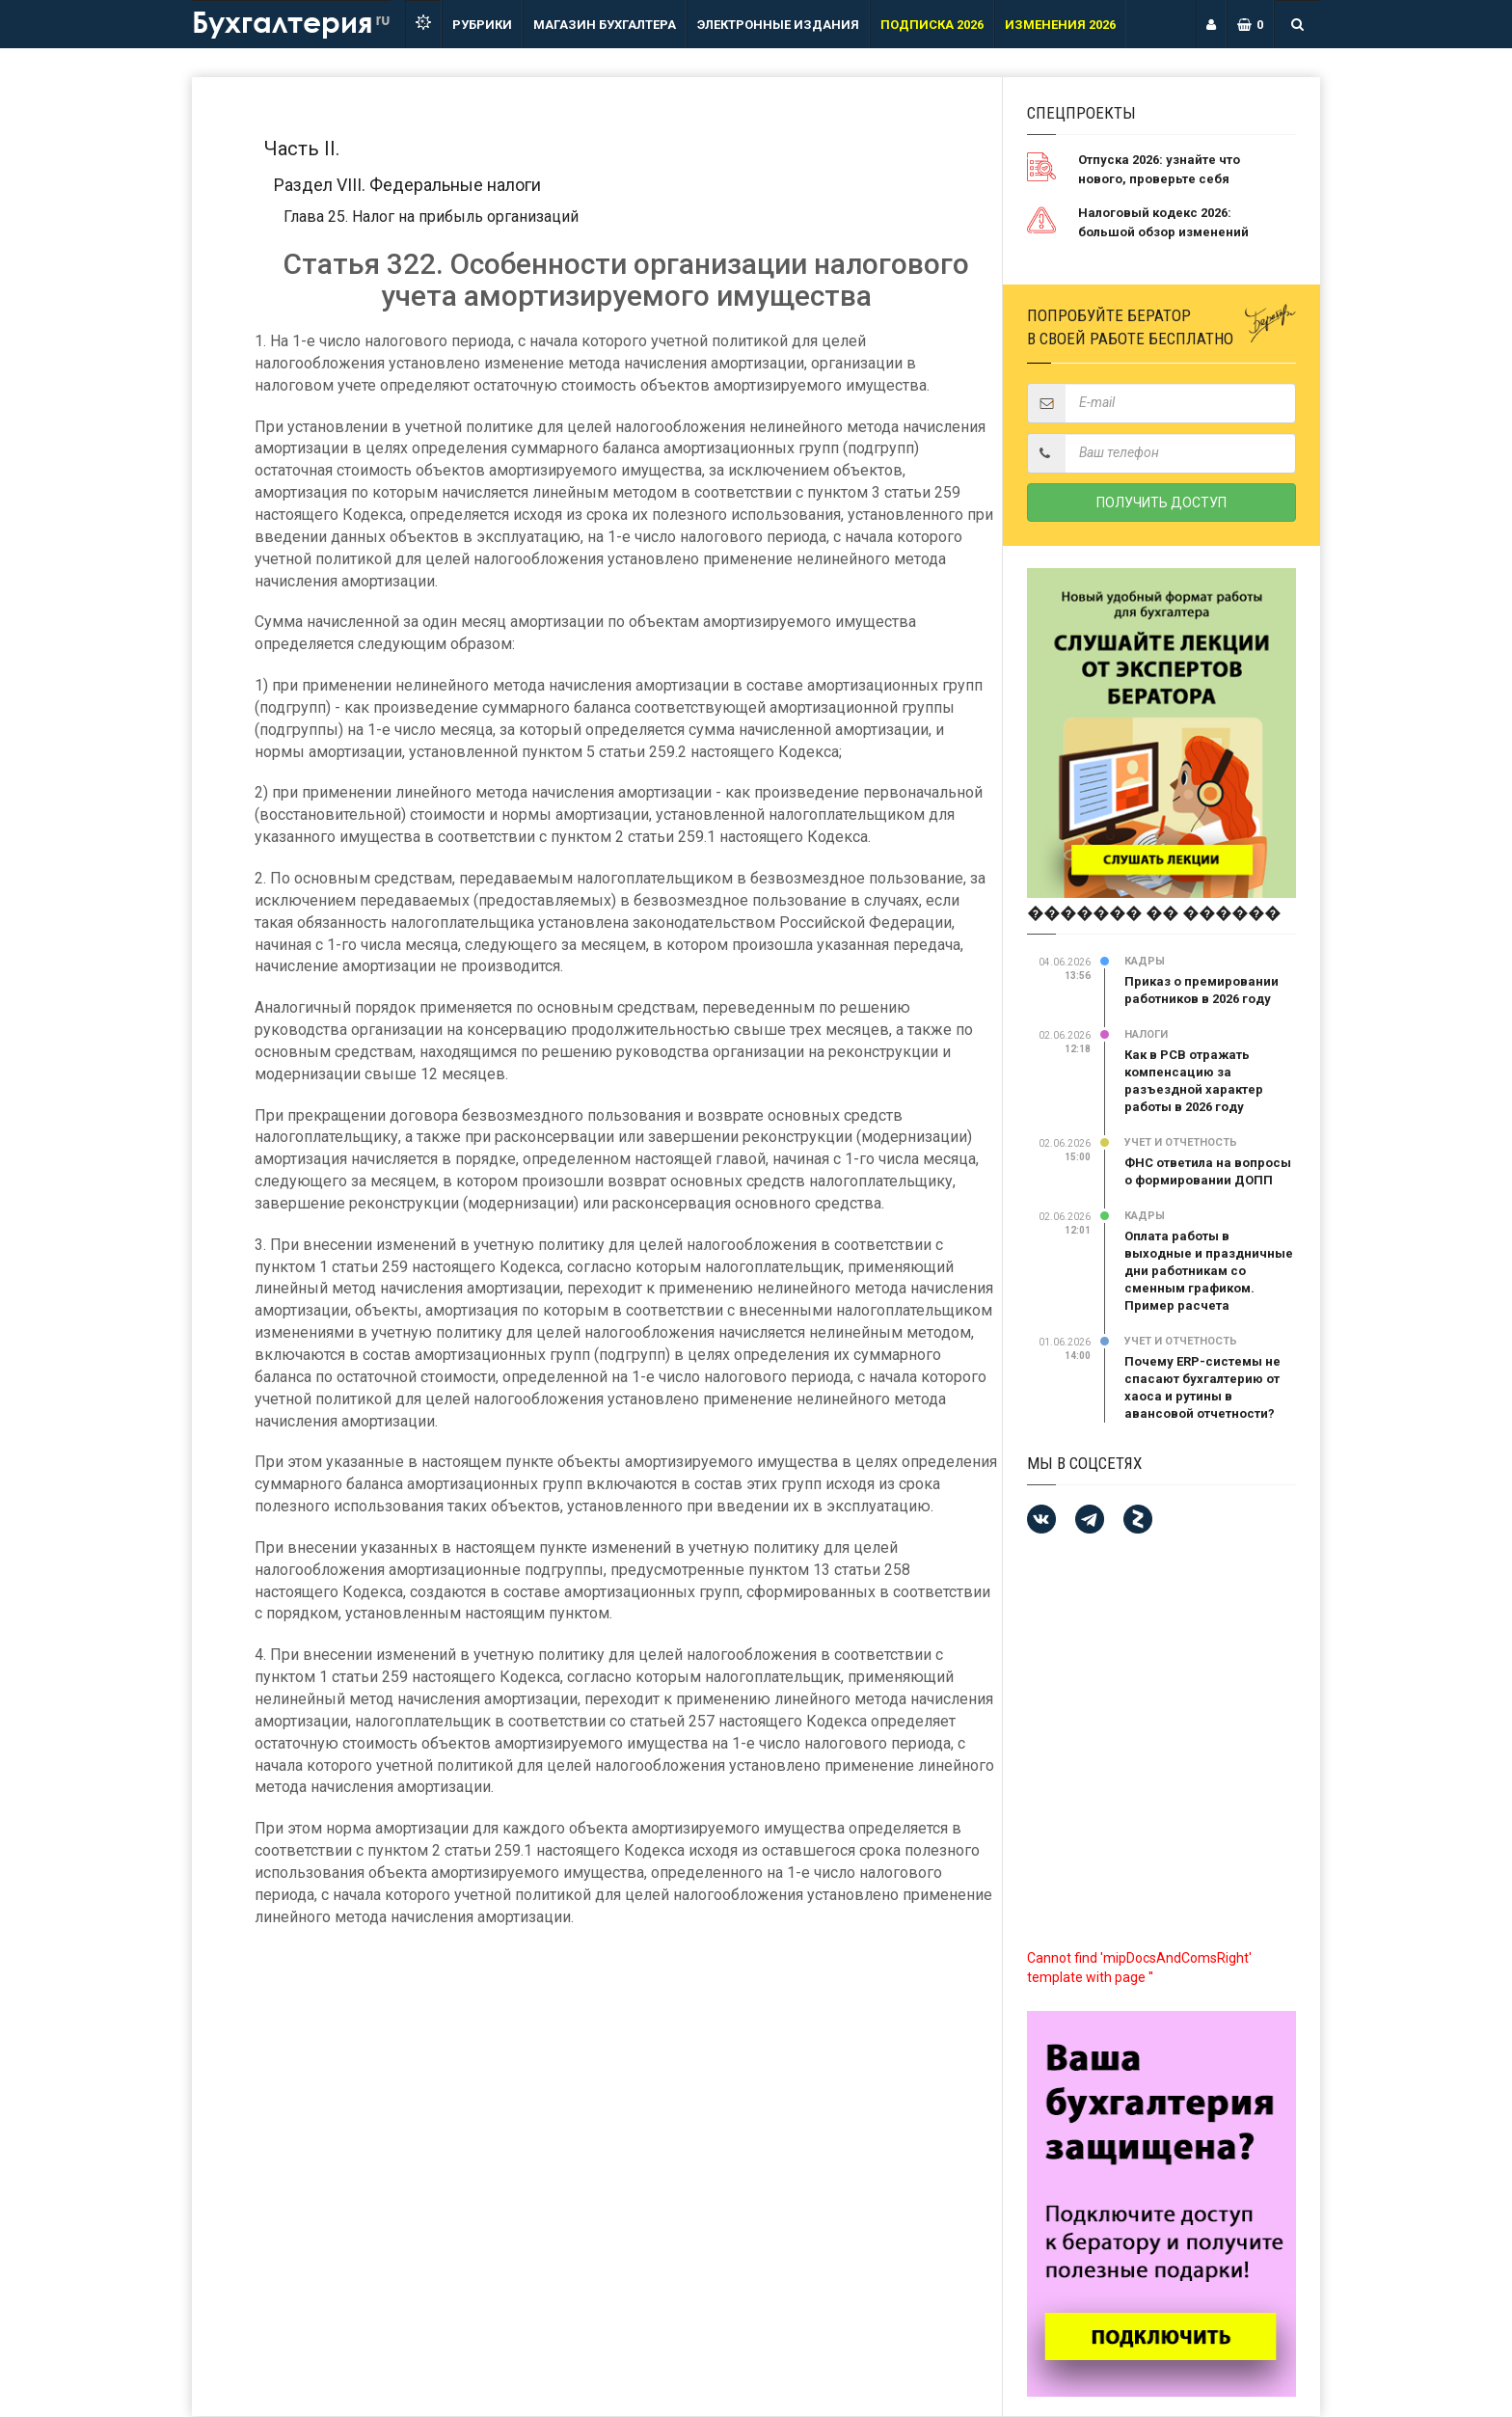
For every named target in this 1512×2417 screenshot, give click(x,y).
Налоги (1146, 1034)
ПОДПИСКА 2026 (932, 24)
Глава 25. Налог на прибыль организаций (431, 216)
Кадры (1144, 961)
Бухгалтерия (291, 21)
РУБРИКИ (482, 24)
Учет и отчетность (1180, 1142)
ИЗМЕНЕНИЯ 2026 (1060, 24)
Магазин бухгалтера (604, 24)
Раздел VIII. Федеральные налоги (407, 185)
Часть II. (301, 148)
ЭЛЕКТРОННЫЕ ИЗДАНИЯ (778, 24)
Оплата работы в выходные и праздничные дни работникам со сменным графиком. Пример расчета (1208, 1271)
